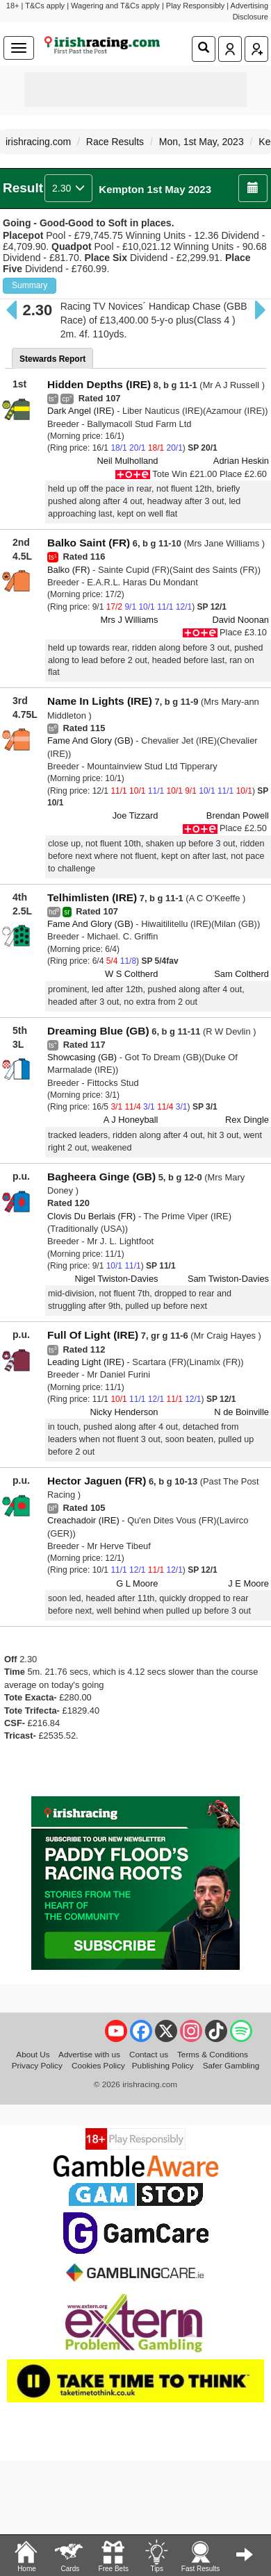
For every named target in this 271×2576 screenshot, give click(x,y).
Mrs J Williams (129, 619)
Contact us (148, 2054)
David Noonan (240, 619)
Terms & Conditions (212, 2054)
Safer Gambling (231, 2065)
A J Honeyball (131, 1119)
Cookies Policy (98, 2065)
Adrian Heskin (241, 460)
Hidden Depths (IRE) (99, 384)
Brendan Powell (237, 815)
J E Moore (248, 1583)
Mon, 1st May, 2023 (201, 141)
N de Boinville (241, 1412)
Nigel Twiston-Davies (116, 1278)
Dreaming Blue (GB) (98, 1031)
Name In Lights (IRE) (99, 701)
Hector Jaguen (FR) (96, 1481)
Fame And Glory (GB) (90, 740)
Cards (69, 2555)
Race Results (115, 141)
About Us (32, 2054)
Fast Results (200, 2555)
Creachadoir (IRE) (83, 1520)
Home (26, 2555)
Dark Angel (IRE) (81, 410)
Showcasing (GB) (82, 1057)
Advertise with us (89, 2054)
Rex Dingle (247, 1119)
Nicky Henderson (124, 1412)
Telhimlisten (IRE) (92, 897)
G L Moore (137, 1583)
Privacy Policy (37, 2065)
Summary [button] (29, 285)
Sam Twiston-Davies (228, 1278)
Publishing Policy (163, 2065)
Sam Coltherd (241, 974)
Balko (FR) (68, 569)
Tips (156, 2555)
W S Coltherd (131, 974)
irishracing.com (38, 141)
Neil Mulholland (127, 460)
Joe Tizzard (135, 815)
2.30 (68, 188)
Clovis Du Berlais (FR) (91, 1216)
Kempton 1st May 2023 (155, 189)
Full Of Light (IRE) (92, 1335)
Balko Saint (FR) (88, 543)
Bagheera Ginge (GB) (101, 1176)
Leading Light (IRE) (85, 1362)
